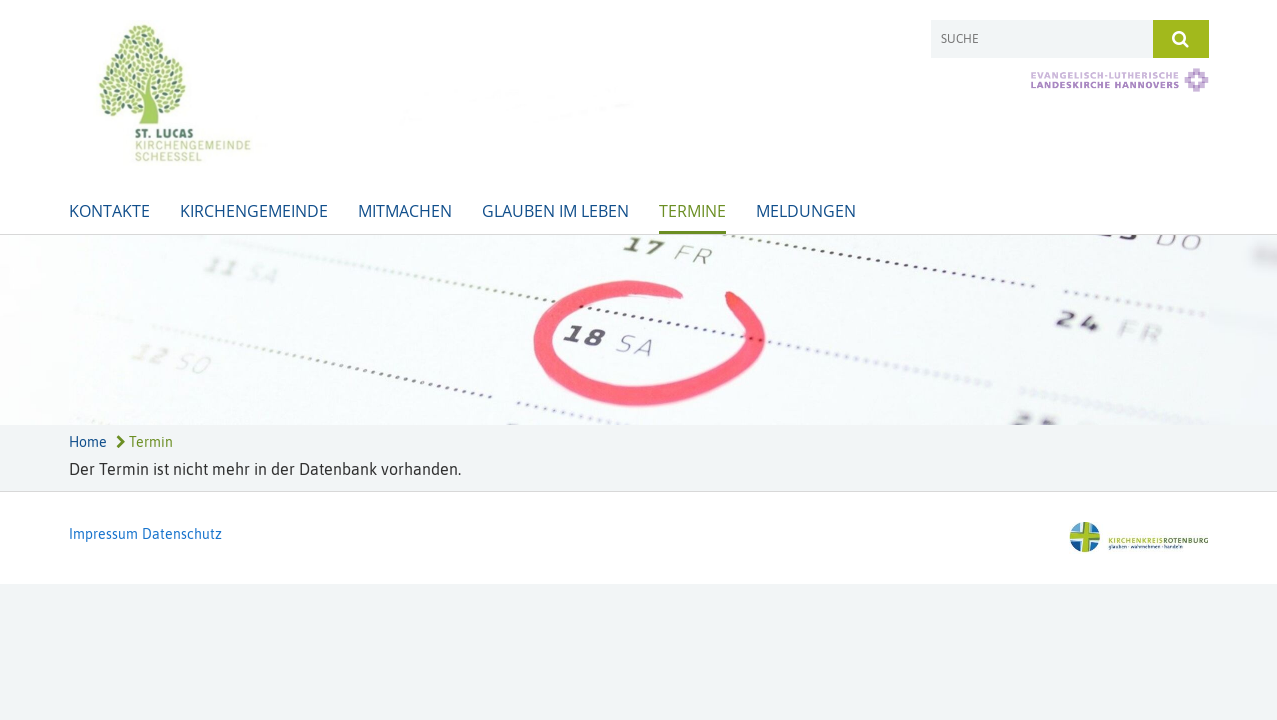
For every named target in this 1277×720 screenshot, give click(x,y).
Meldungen (806, 211)
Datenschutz (182, 534)
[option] (638, 330)
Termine (692, 211)
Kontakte (109, 211)
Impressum (103, 534)
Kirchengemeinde (254, 211)
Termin (144, 442)
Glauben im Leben (555, 211)
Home (88, 442)
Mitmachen (405, 211)
